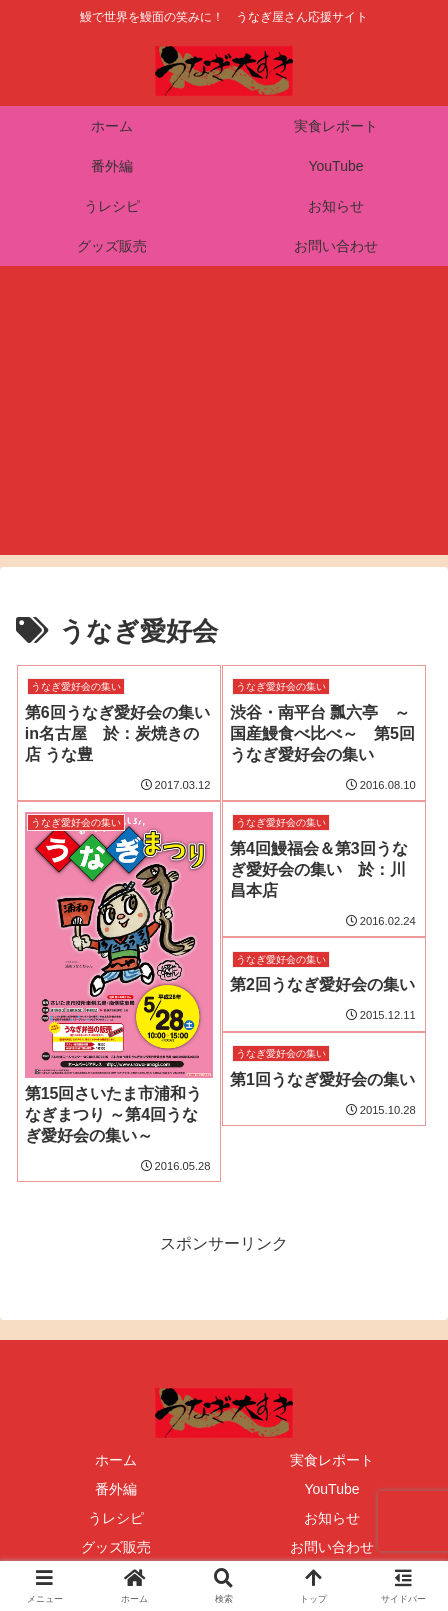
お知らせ (332, 1518)
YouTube (331, 1489)
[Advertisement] (224, 422)
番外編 (116, 1489)
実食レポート (332, 1460)
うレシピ (116, 1518)
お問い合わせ (332, 1547)
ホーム (116, 1460)
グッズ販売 (116, 1547)
